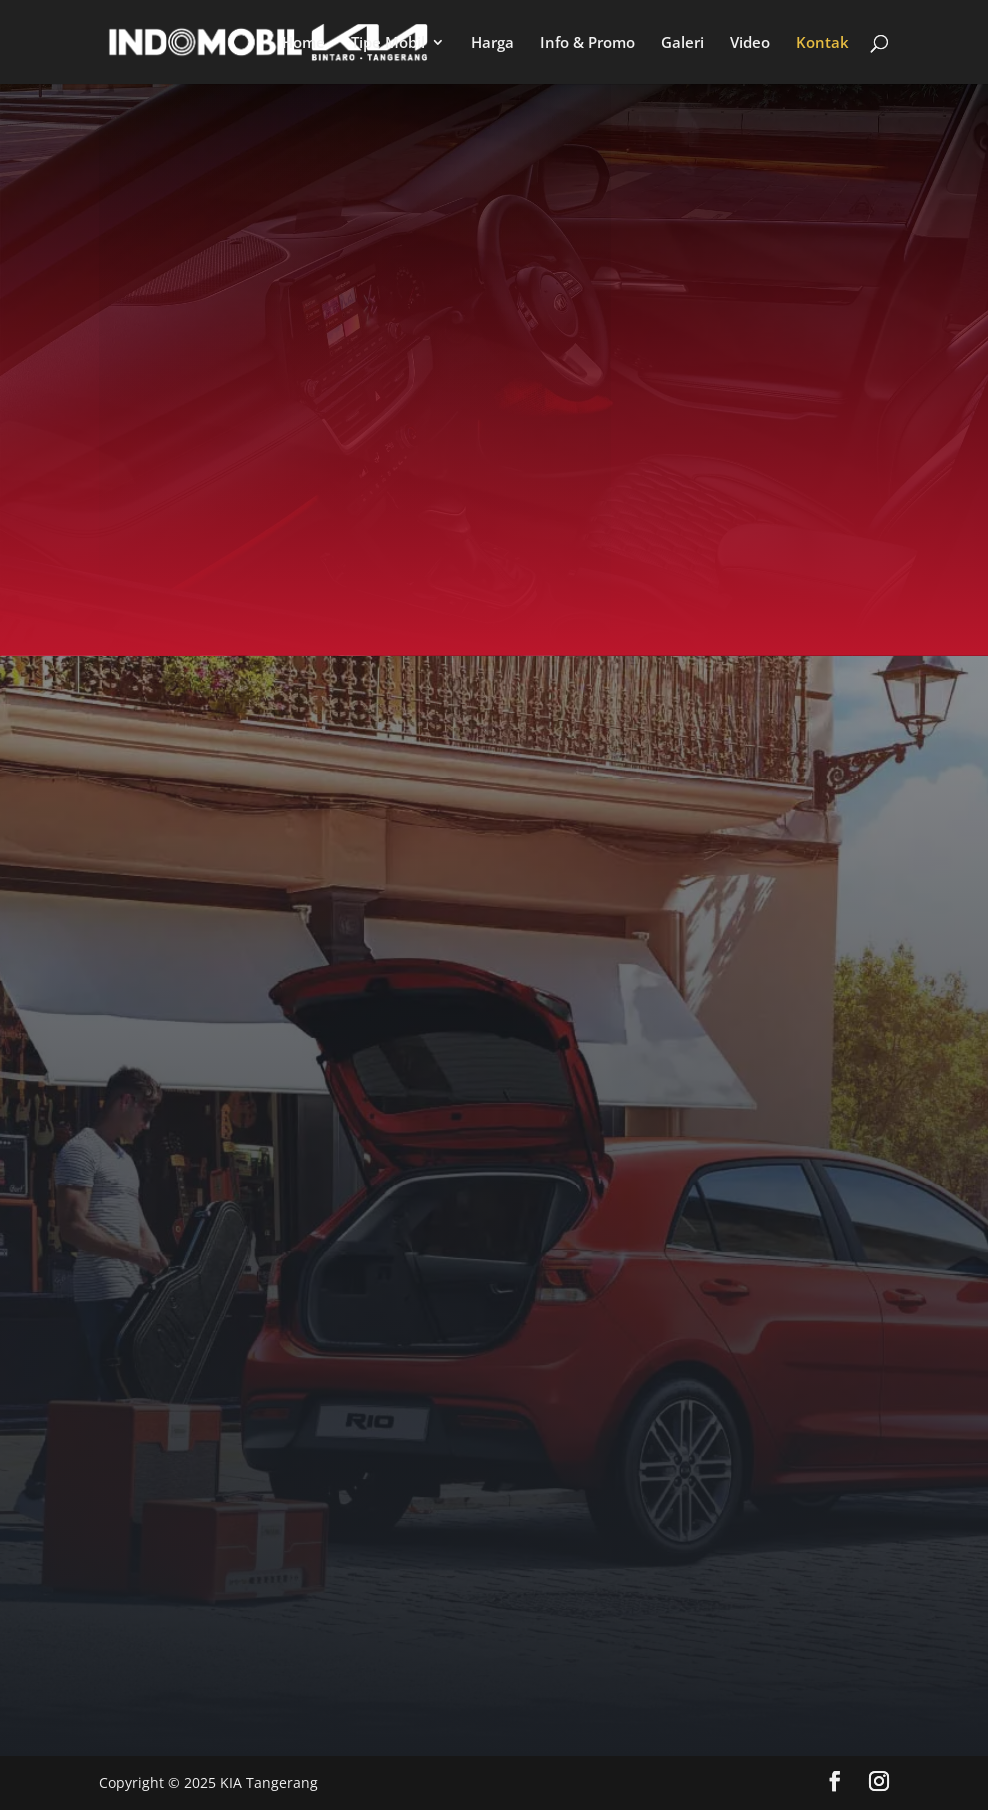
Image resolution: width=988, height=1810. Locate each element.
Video (750, 43)
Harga (492, 43)
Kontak (822, 43)
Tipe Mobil (388, 43)
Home (303, 43)
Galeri (682, 43)
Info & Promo (587, 43)
